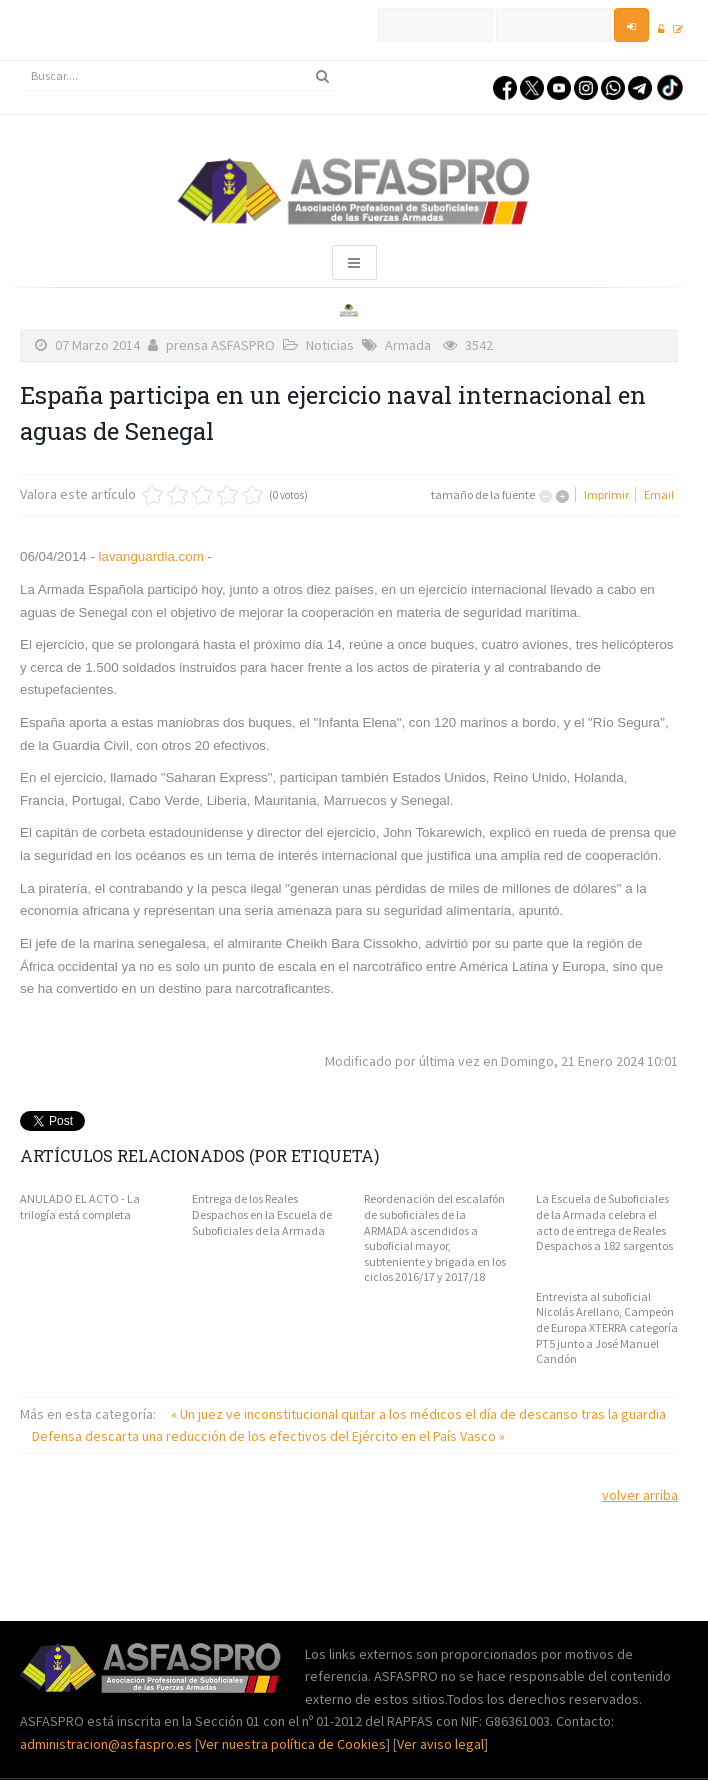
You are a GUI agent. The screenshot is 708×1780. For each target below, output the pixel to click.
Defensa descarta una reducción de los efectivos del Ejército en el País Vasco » (268, 1436)
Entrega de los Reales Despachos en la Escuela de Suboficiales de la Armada (262, 1214)
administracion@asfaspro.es (107, 1744)
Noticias (330, 345)
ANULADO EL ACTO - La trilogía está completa (80, 1206)
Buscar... (20, 61)
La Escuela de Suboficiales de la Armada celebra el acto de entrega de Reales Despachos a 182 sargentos (604, 1222)
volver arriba (640, 1495)
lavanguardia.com (149, 556)
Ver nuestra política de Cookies (292, 1744)
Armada (408, 345)
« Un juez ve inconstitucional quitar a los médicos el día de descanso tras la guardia (418, 1414)
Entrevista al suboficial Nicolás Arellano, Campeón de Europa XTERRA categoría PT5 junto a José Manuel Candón (607, 1327)
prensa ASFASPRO (220, 345)
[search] (179, 76)
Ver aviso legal (440, 1744)
